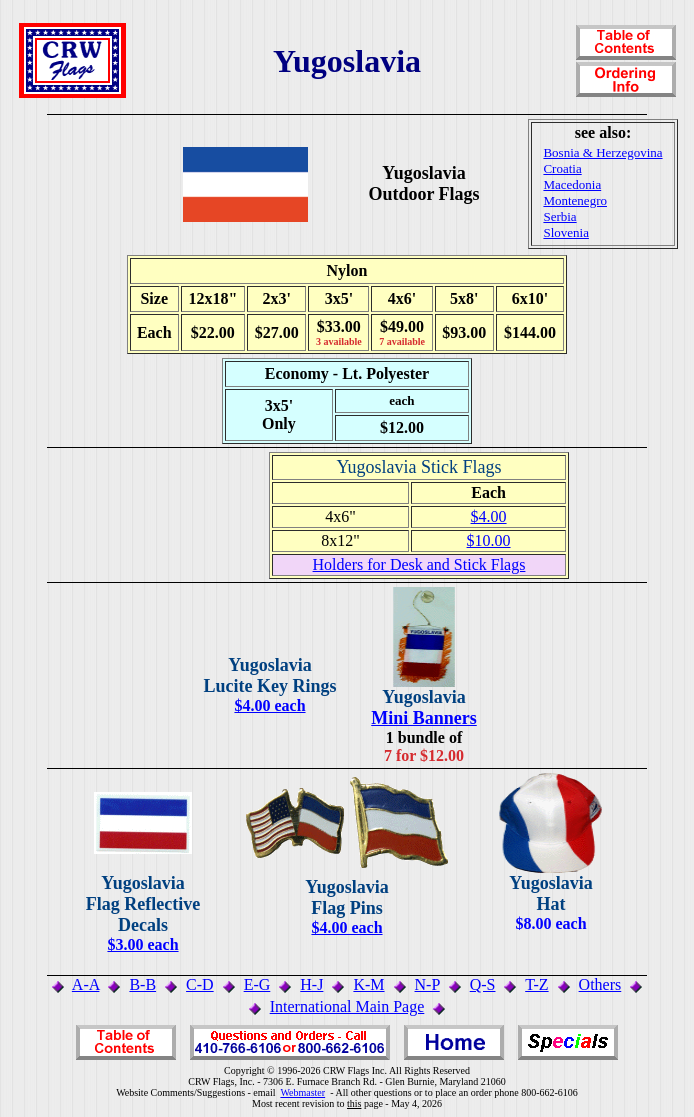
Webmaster (302, 1092)
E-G (257, 984)
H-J (311, 984)
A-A (86, 984)
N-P (427, 984)
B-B (142, 984)
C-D (200, 984)
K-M (368, 984)
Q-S (483, 984)
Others (600, 984)
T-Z (536, 984)
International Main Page (347, 1006)
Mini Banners (424, 718)
